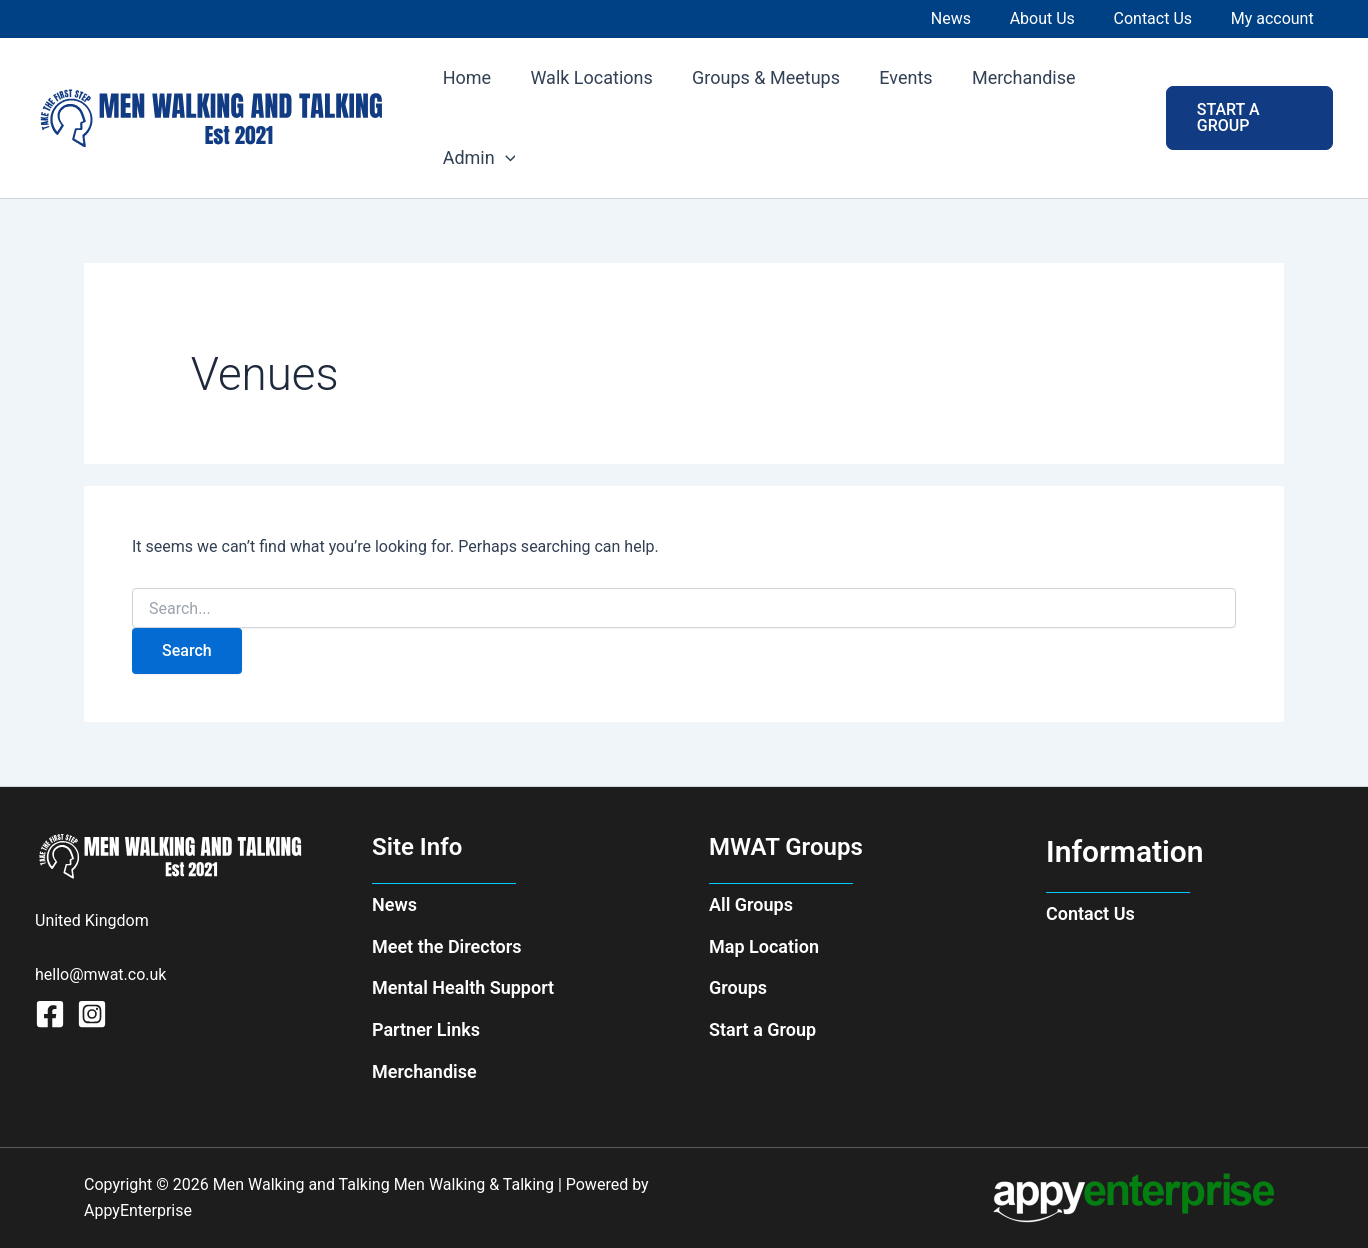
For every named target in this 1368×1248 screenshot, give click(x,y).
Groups (738, 987)
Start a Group (762, 1029)
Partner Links (426, 1029)
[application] (503, 158)
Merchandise (424, 1071)
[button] (1247, 118)
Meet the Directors (446, 946)
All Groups (751, 904)
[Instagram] (92, 1014)
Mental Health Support (463, 987)
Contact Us (1090, 913)
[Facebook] (50, 1014)
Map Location (764, 946)
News (394, 904)
